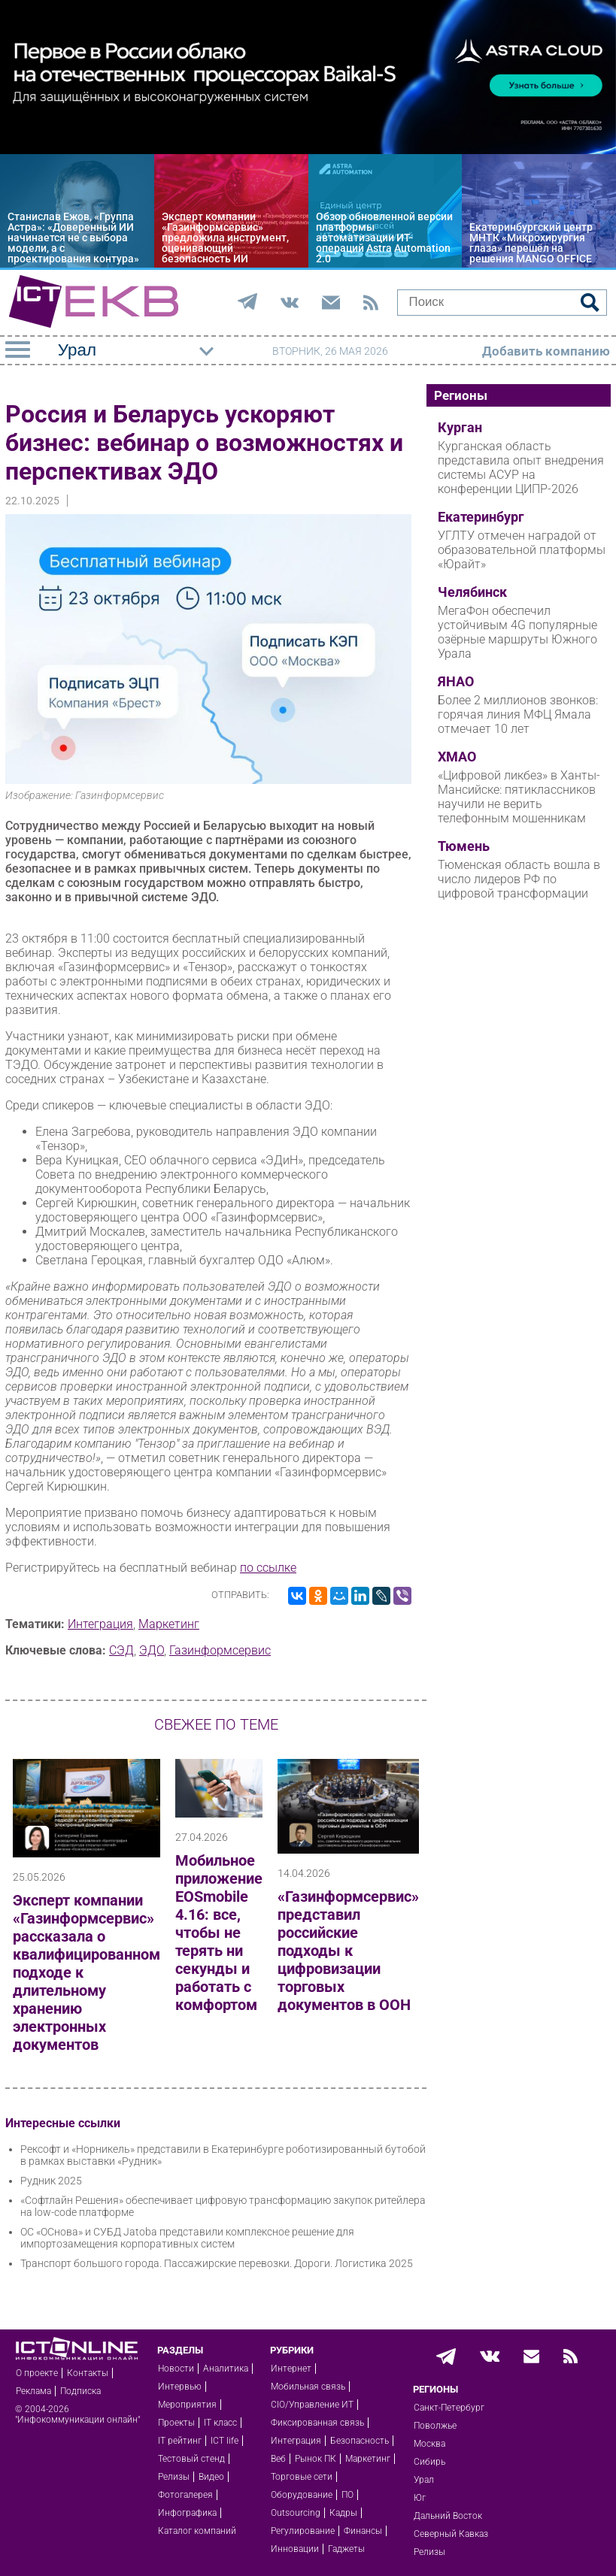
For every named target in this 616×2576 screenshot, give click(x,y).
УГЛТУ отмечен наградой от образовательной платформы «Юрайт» (521, 549)
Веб (278, 2458)
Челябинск (472, 592)
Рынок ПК (315, 2458)
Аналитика (225, 2368)
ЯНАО (456, 681)
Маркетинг (168, 1624)
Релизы (174, 2477)
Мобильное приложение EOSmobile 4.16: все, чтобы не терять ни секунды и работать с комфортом (218, 1932)
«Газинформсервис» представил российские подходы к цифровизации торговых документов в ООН (348, 1950)
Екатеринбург (481, 517)
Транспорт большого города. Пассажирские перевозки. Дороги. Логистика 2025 (216, 2263)
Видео (211, 2477)
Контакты (87, 2373)
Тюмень (464, 846)
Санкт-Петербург (449, 2407)
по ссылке (268, 1567)
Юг (420, 2498)
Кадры (343, 2513)
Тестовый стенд (191, 2458)
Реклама (33, 2391)
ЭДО (151, 1650)
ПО (347, 2495)
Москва (429, 2443)
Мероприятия (187, 2404)
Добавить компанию (546, 351)
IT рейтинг (180, 2440)
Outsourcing (295, 2513)
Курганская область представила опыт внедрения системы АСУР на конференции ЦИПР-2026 (521, 467)
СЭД (121, 1650)
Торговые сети (301, 2477)
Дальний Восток (448, 2516)
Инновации (295, 2549)
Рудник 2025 (51, 2181)
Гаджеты (346, 2549)
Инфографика (187, 2513)
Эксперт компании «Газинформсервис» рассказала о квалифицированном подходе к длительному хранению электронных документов (86, 1972)
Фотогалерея (185, 2495)
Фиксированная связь (317, 2422)
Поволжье (435, 2425)
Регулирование (303, 2531)
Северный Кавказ (451, 2534)
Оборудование (301, 2495)
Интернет (291, 2368)
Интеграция (100, 1624)
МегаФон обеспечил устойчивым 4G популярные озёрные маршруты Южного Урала (517, 632)
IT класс (220, 2422)
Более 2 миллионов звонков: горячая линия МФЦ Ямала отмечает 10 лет (518, 714)
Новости (176, 2368)
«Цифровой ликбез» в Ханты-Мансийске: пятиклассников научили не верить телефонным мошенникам (519, 796)
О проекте (37, 2373)
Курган (460, 427)
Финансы (363, 2531)
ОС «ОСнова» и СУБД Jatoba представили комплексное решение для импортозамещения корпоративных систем (187, 2238)
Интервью (180, 2386)
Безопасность (359, 2440)
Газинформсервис (220, 1650)
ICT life (224, 2440)
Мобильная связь (308, 2386)
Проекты (176, 2422)
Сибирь (429, 2461)
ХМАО (457, 756)
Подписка (80, 2391)
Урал (424, 2480)
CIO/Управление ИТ (312, 2404)
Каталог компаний (197, 2531)
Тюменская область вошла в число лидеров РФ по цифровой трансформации (519, 879)
